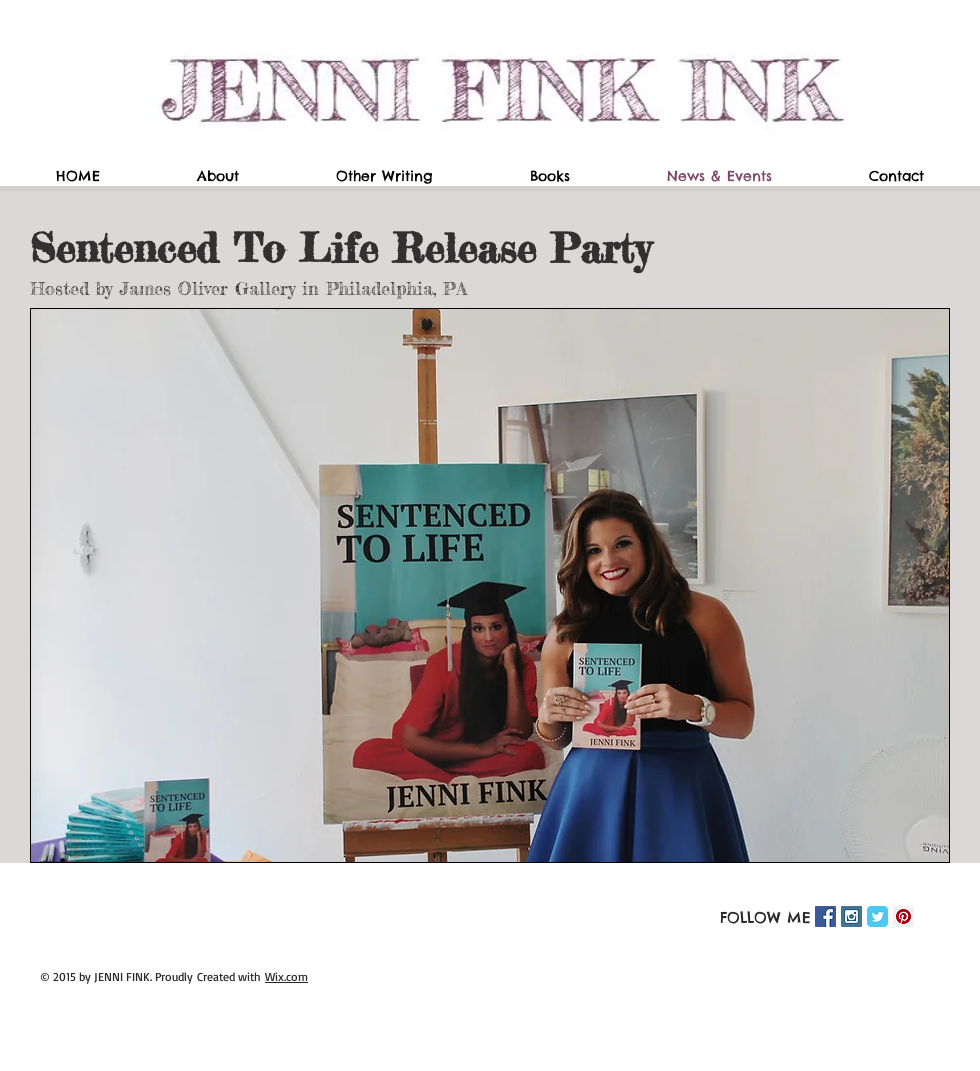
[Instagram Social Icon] (851, 916)
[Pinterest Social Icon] (903, 916)
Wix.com (286, 976)
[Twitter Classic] (877, 916)
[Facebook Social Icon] (825, 916)
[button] (490, 585)
